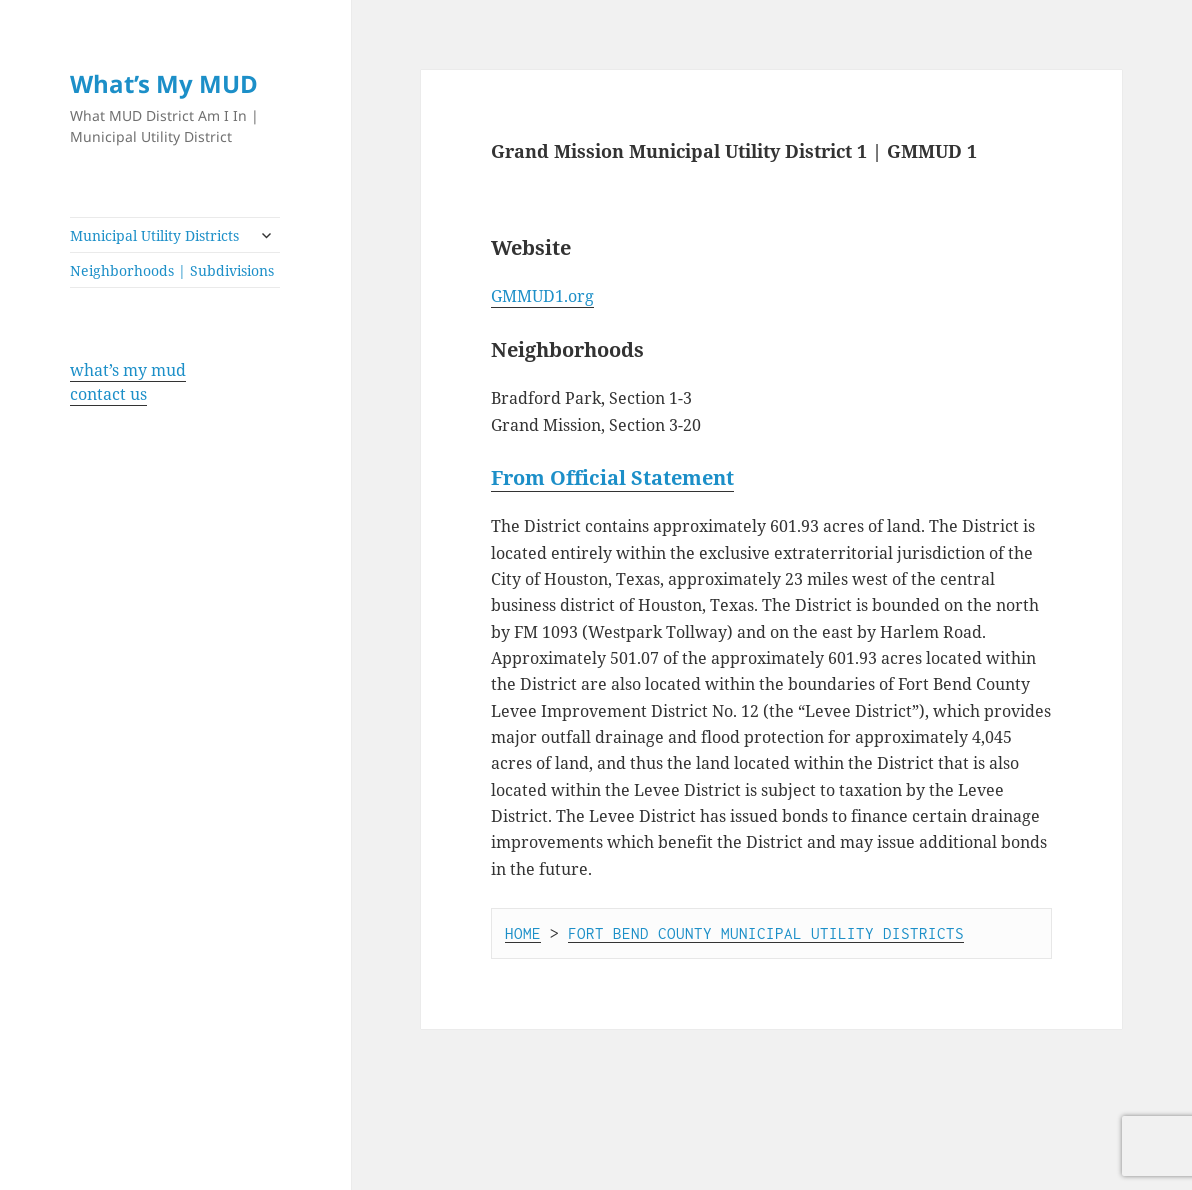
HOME (523, 933)
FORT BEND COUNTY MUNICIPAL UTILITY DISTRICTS (766, 933)
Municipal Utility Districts (154, 235)
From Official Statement (612, 477)
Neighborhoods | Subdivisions (172, 270)
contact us (108, 394)
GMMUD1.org (542, 296)
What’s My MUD (164, 83)
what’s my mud (128, 370)
